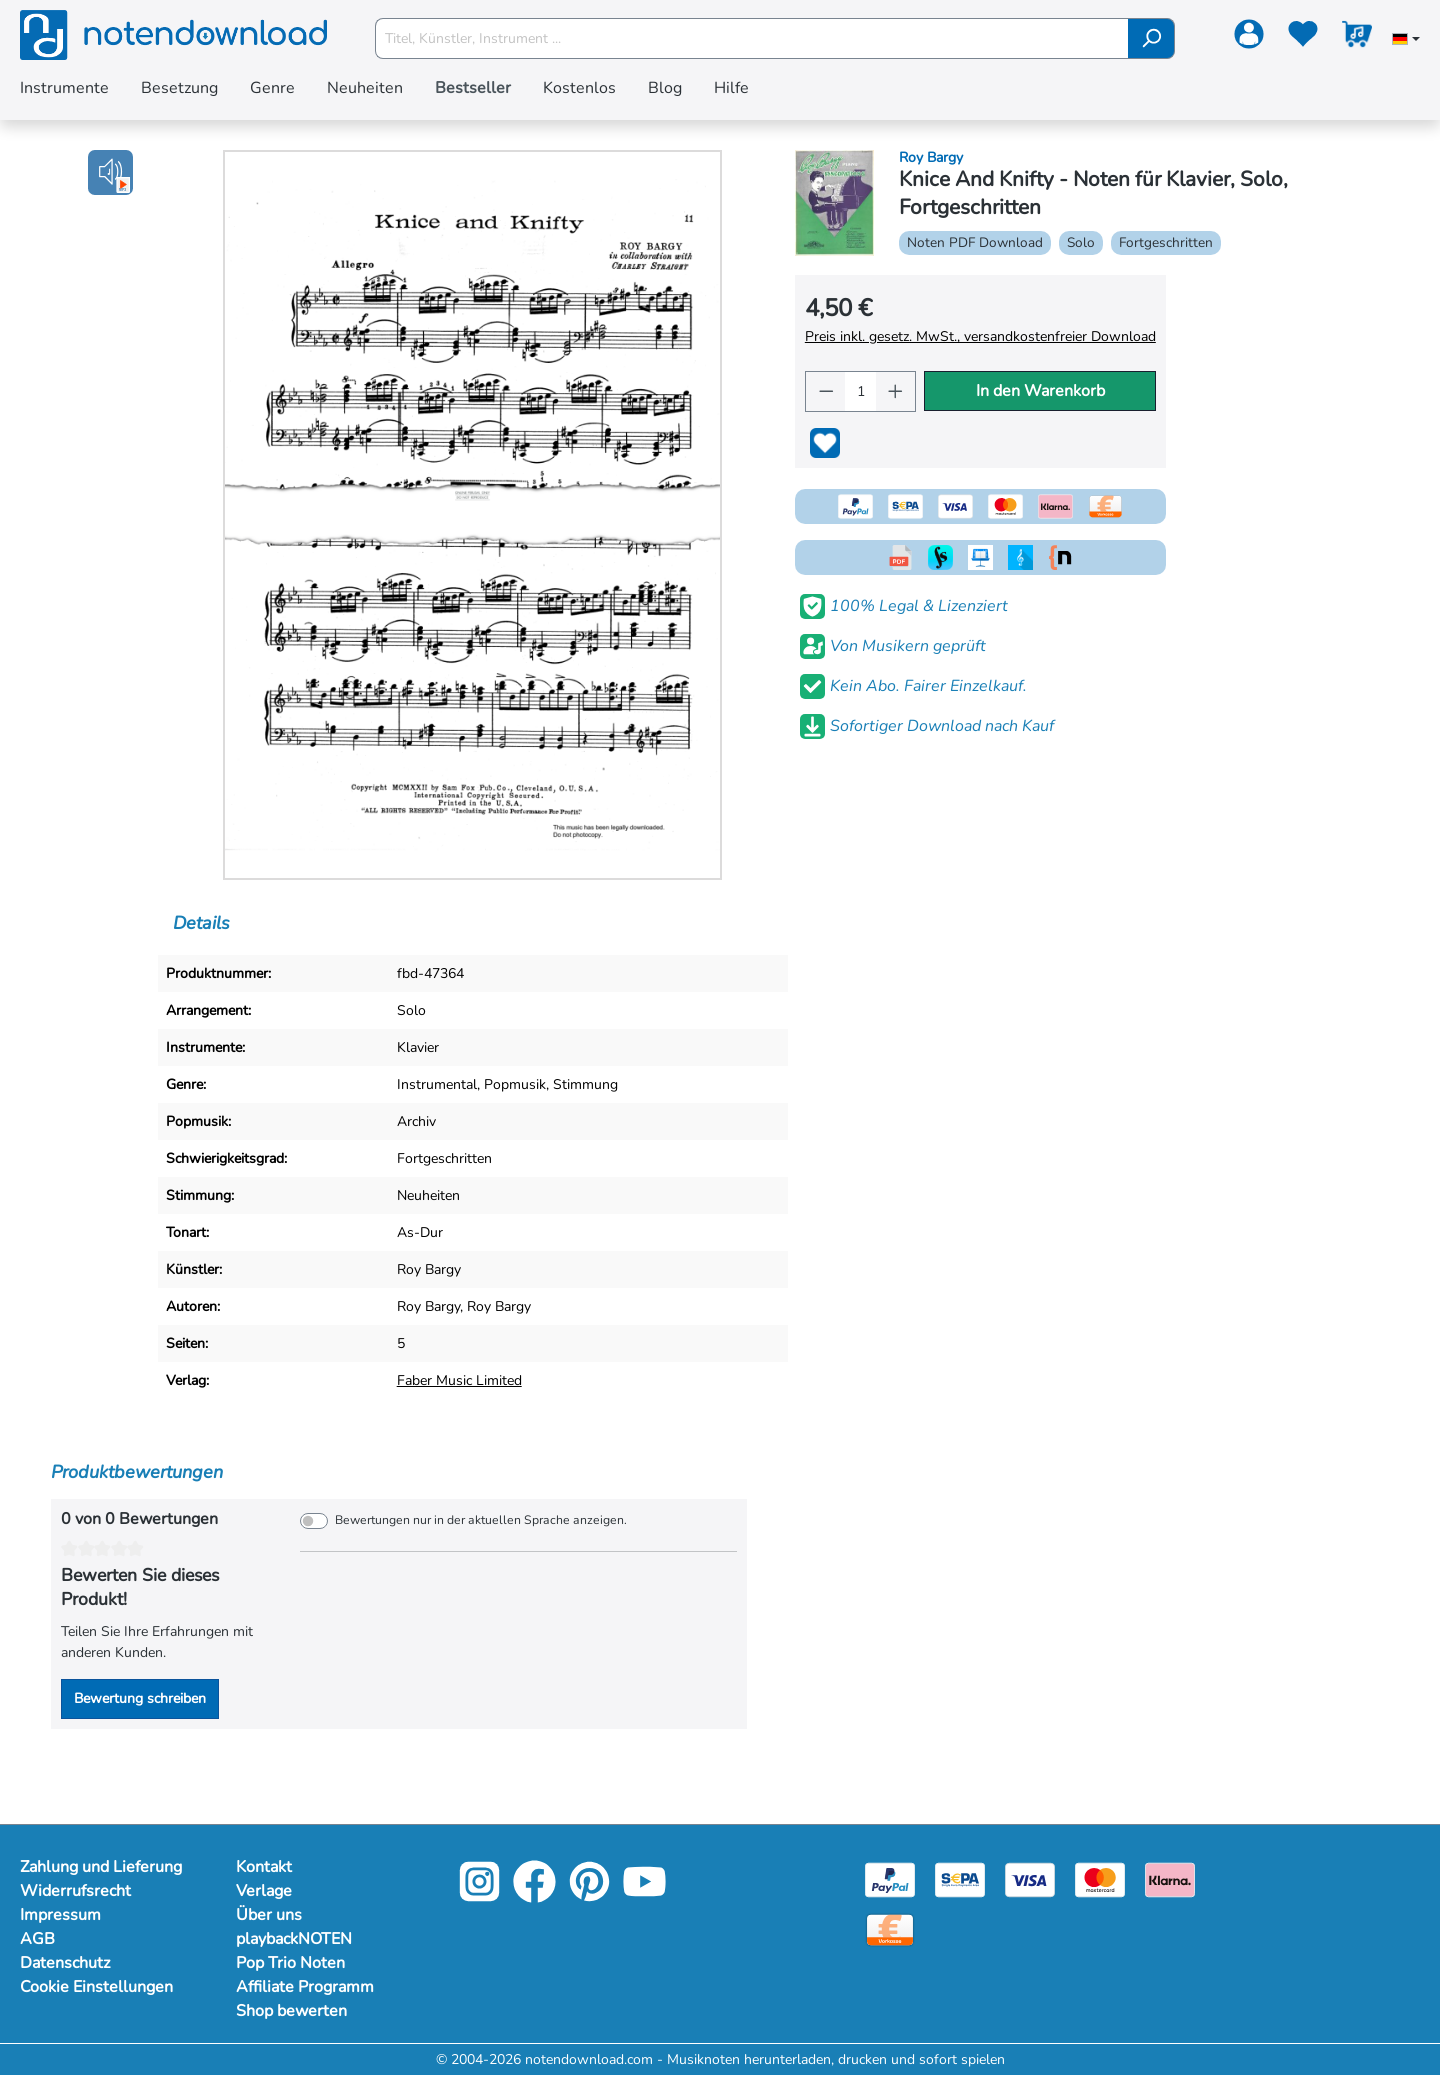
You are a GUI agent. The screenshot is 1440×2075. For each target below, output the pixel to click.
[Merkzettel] (1303, 38)
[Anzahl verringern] (826, 391)
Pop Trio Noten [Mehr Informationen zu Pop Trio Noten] (290, 1963)
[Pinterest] (589, 1895)
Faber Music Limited (459, 1380)
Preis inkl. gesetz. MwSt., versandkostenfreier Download (980, 336)
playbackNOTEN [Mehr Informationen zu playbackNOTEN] (294, 1939)
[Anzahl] (860, 391)
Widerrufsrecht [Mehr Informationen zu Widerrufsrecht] (75, 1891)
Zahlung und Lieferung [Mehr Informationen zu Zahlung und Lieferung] (101, 1867)
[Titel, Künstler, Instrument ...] (752, 38)
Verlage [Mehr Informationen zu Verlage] (264, 1891)
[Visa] (1030, 1878)
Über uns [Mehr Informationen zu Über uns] (269, 1915)
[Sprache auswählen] (1406, 41)
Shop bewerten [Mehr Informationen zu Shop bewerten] (291, 2011)
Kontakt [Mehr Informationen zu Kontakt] (264, 1867)
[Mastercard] (1100, 1878)
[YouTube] (644, 1895)
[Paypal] (890, 1878)
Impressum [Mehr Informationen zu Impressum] (60, 1915)
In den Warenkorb (1040, 391)
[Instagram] (479, 1895)
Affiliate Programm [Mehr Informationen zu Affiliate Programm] (305, 1987)
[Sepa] (960, 1878)
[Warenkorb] (1357, 38)
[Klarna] (1170, 1878)
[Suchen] (1151, 38)
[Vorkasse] (890, 1928)
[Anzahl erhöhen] (896, 391)
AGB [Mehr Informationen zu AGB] (37, 1939)
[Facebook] (534, 1895)
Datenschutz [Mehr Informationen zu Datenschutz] (65, 1963)
